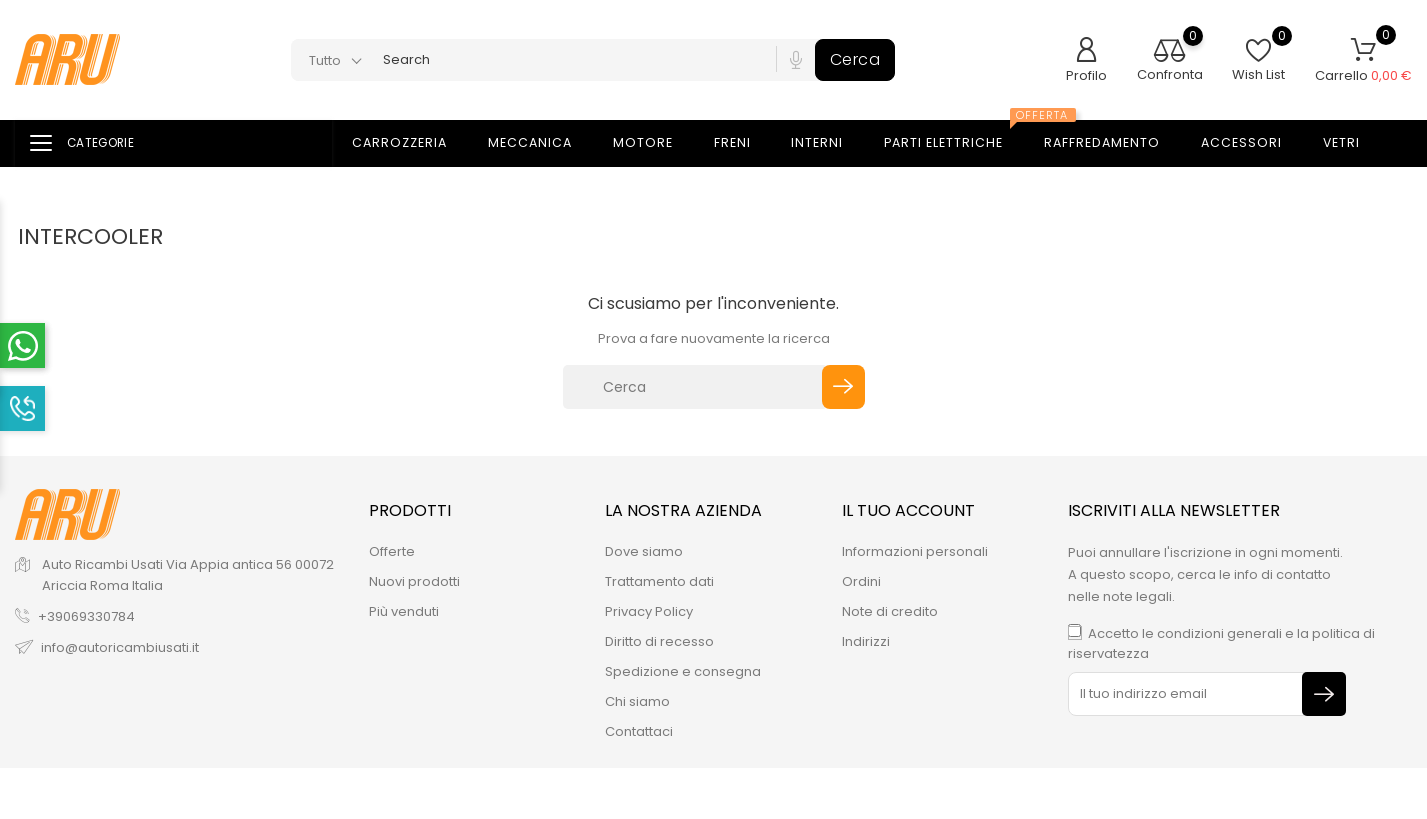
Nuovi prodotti (414, 581)
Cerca (855, 59)
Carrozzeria (411, 144)
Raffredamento (1114, 144)
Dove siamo (644, 551)
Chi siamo (637, 701)
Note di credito (890, 611)
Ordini (861, 581)
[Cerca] (695, 387)
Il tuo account (908, 510)
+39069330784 (86, 616)
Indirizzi (866, 641)
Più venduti (404, 611)
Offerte (392, 551)
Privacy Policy (649, 611)
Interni (829, 144)
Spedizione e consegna (683, 671)
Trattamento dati (659, 581)
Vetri (1353, 144)
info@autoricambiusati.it (120, 647)
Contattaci (639, 731)
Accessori (1253, 144)
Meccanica (542, 144)
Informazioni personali (915, 551)
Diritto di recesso (659, 641)
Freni (744, 144)
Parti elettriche (959, 137)
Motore (655, 144)
